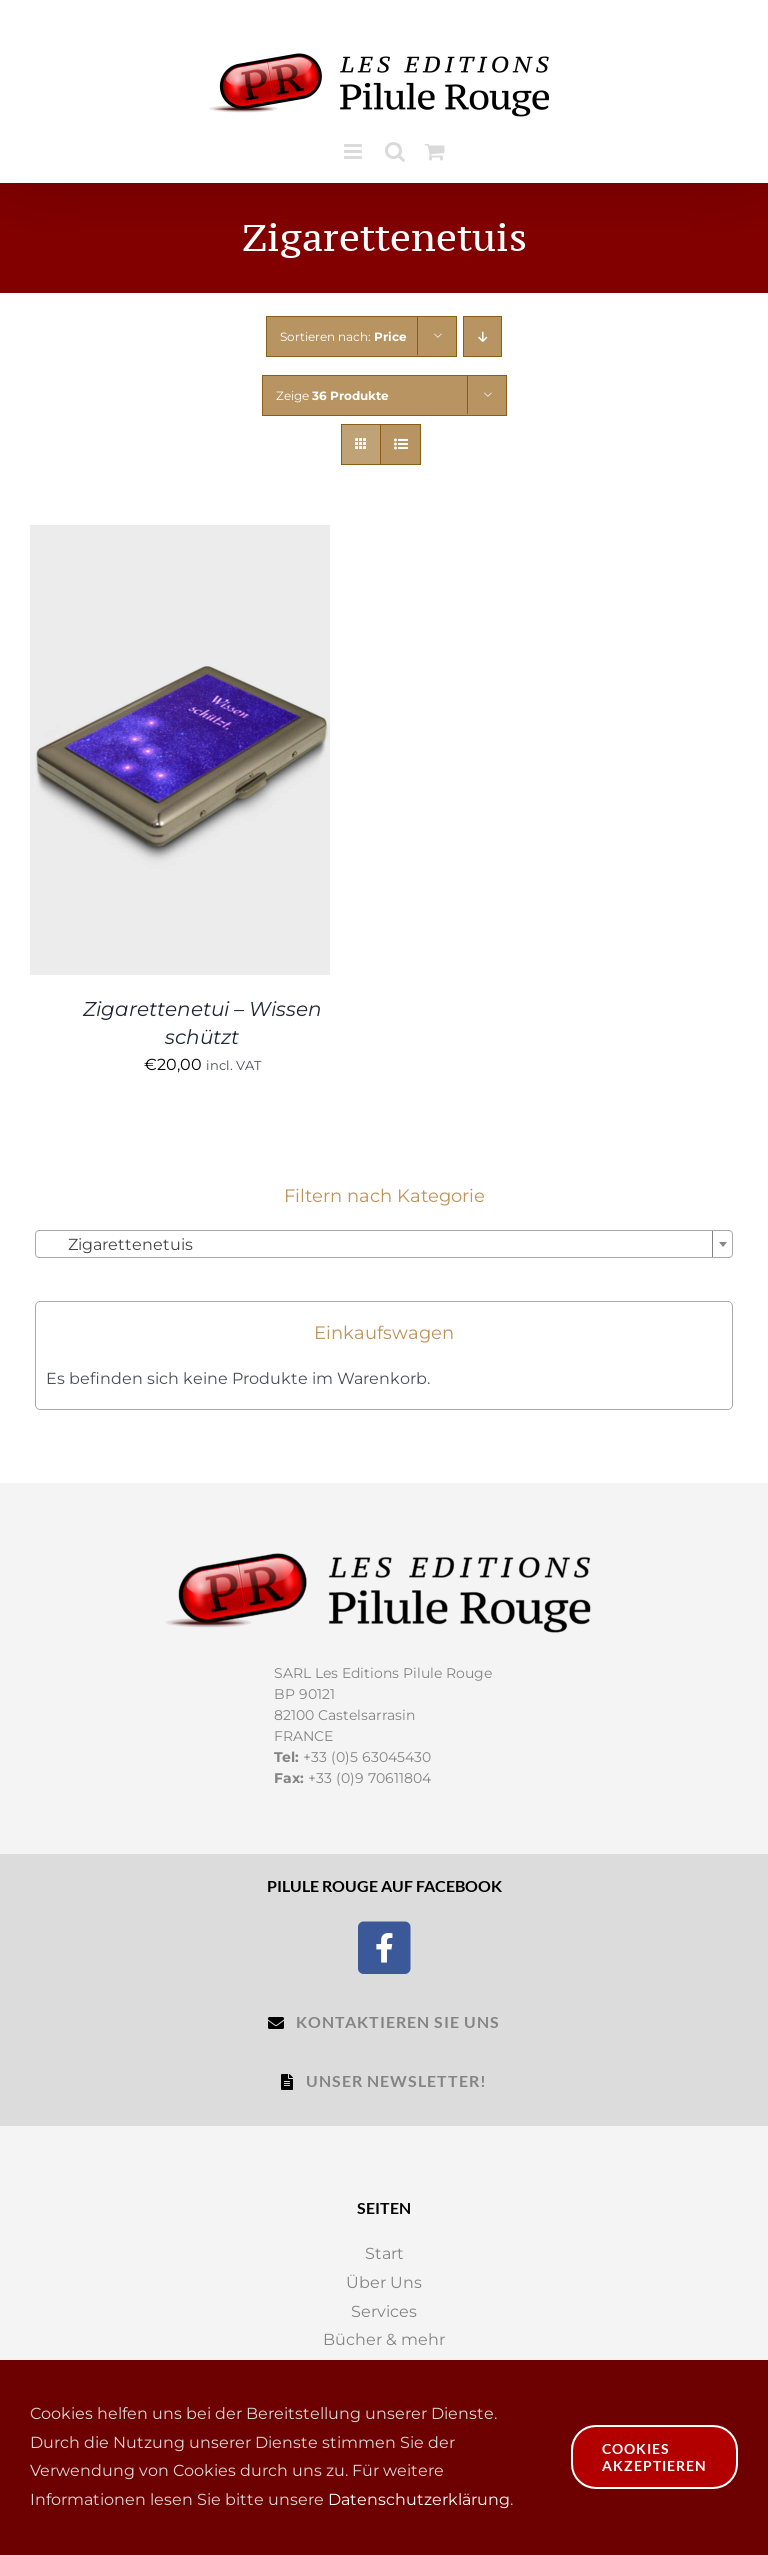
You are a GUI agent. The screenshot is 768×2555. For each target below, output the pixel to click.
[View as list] (400, 444)
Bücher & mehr (384, 2339)
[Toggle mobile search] (395, 151)
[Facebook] (384, 1945)
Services (384, 2311)
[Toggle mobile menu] (354, 151)
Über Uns (384, 2282)
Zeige (332, 395)
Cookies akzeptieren (654, 2457)
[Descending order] (482, 336)
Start (384, 2253)
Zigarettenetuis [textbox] (118, 1244)
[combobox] (384, 1244)
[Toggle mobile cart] (435, 151)
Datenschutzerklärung (419, 2499)
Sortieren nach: (343, 336)
